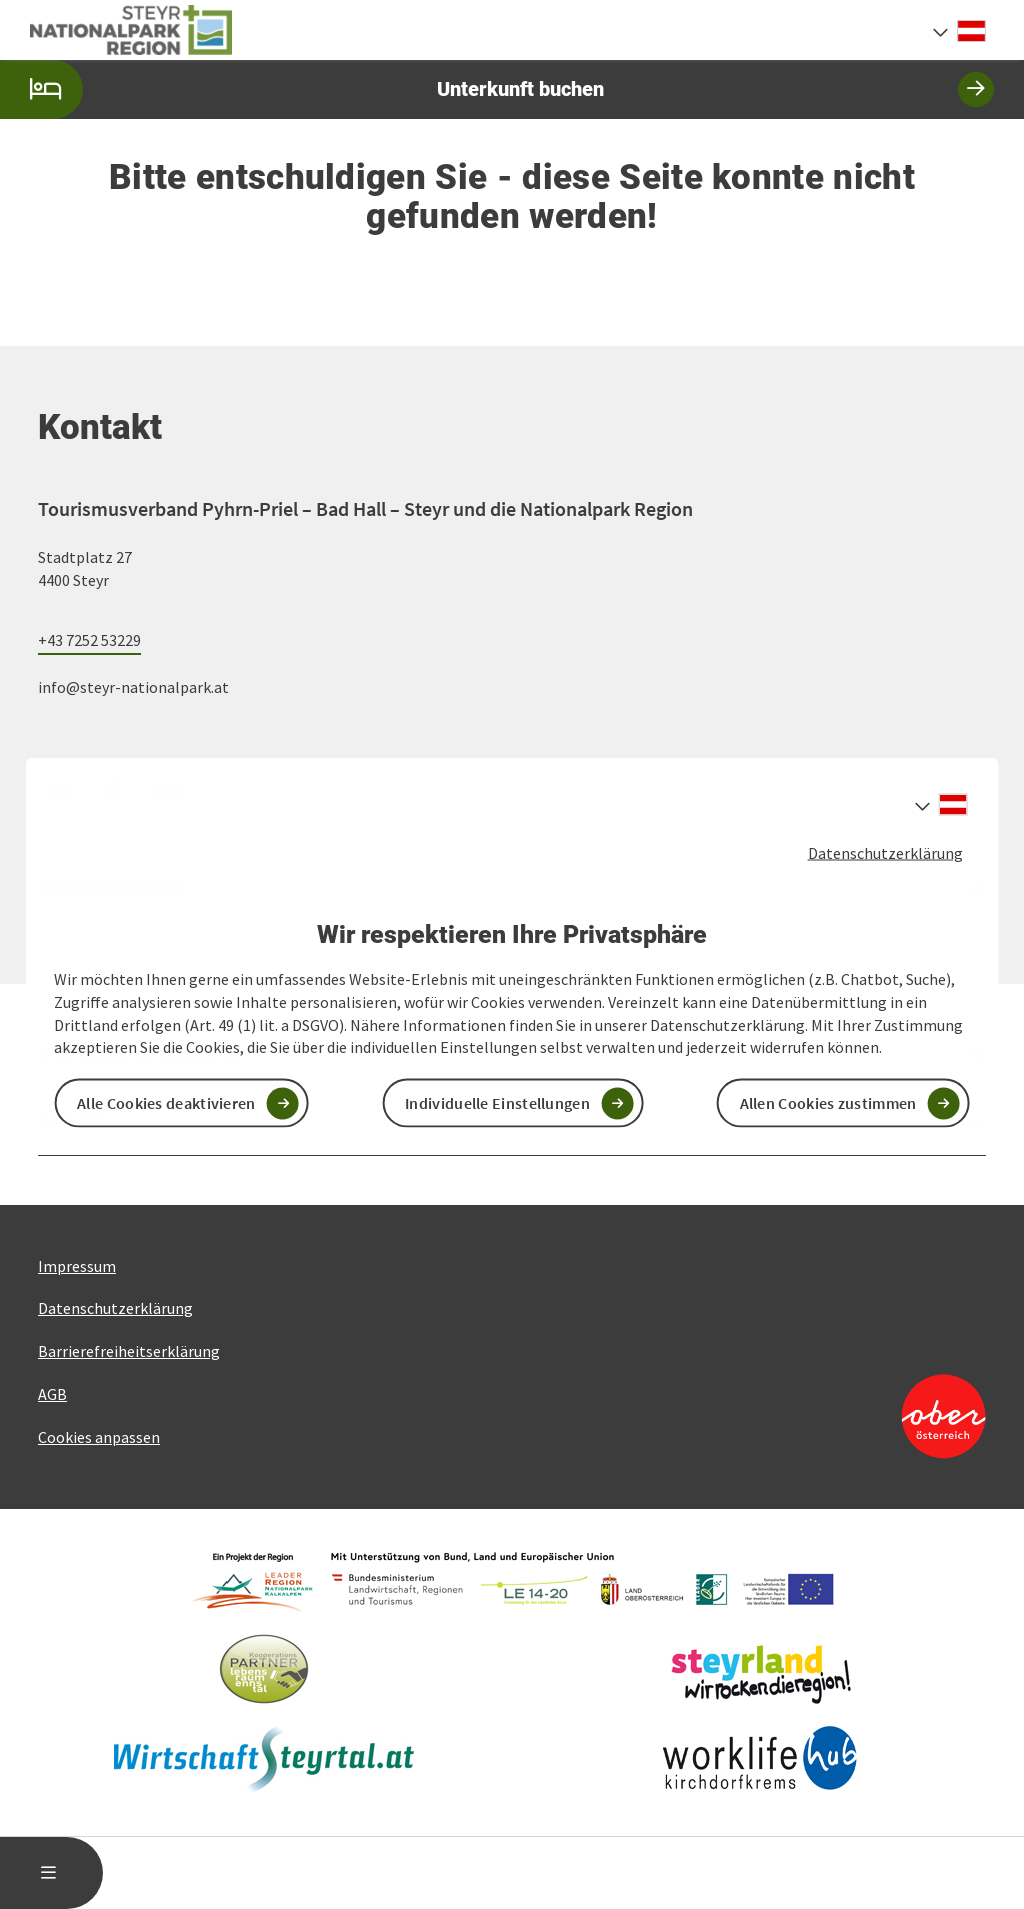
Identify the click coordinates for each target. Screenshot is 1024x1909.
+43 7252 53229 (89, 640)
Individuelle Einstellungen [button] (497, 1103)
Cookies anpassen (99, 1437)
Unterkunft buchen (497, 89)
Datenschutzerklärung (885, 852)
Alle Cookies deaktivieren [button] (166, 1103)
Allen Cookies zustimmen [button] (828, 1103)
